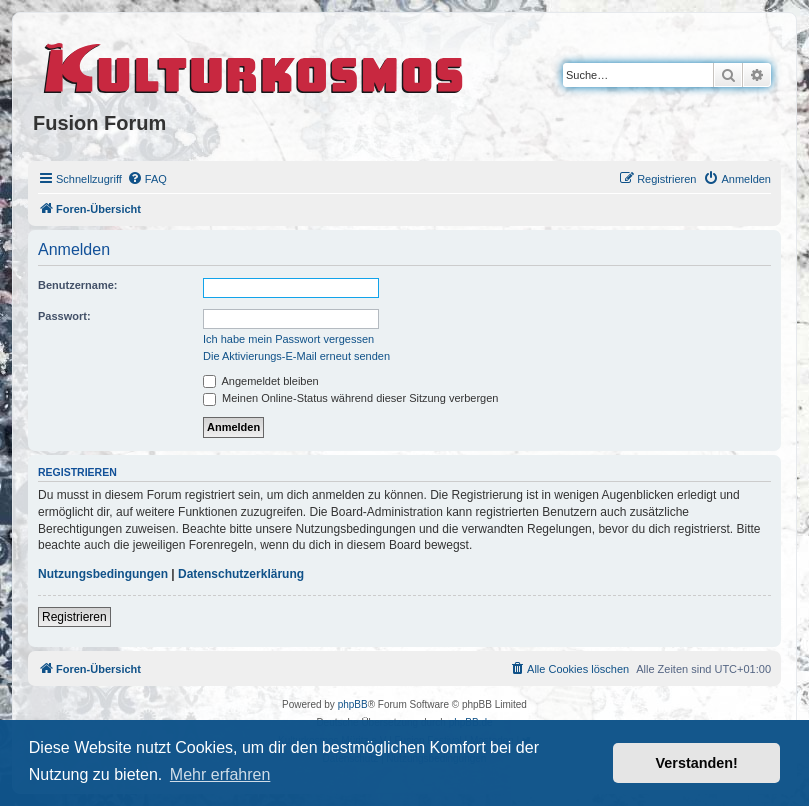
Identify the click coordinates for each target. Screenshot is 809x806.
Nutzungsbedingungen (103, 574)
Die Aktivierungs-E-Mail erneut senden (296, 356)
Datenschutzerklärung (241, 574)
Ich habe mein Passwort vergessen (288, 339)
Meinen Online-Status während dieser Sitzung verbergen (350, 398)
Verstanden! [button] (697, 763)
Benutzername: (77, 285)
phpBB (353, 704)
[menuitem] (147, 179)
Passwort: (64, 316)
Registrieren (74, 617)
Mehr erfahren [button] (220, 774)
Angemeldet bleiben (261, 381)
